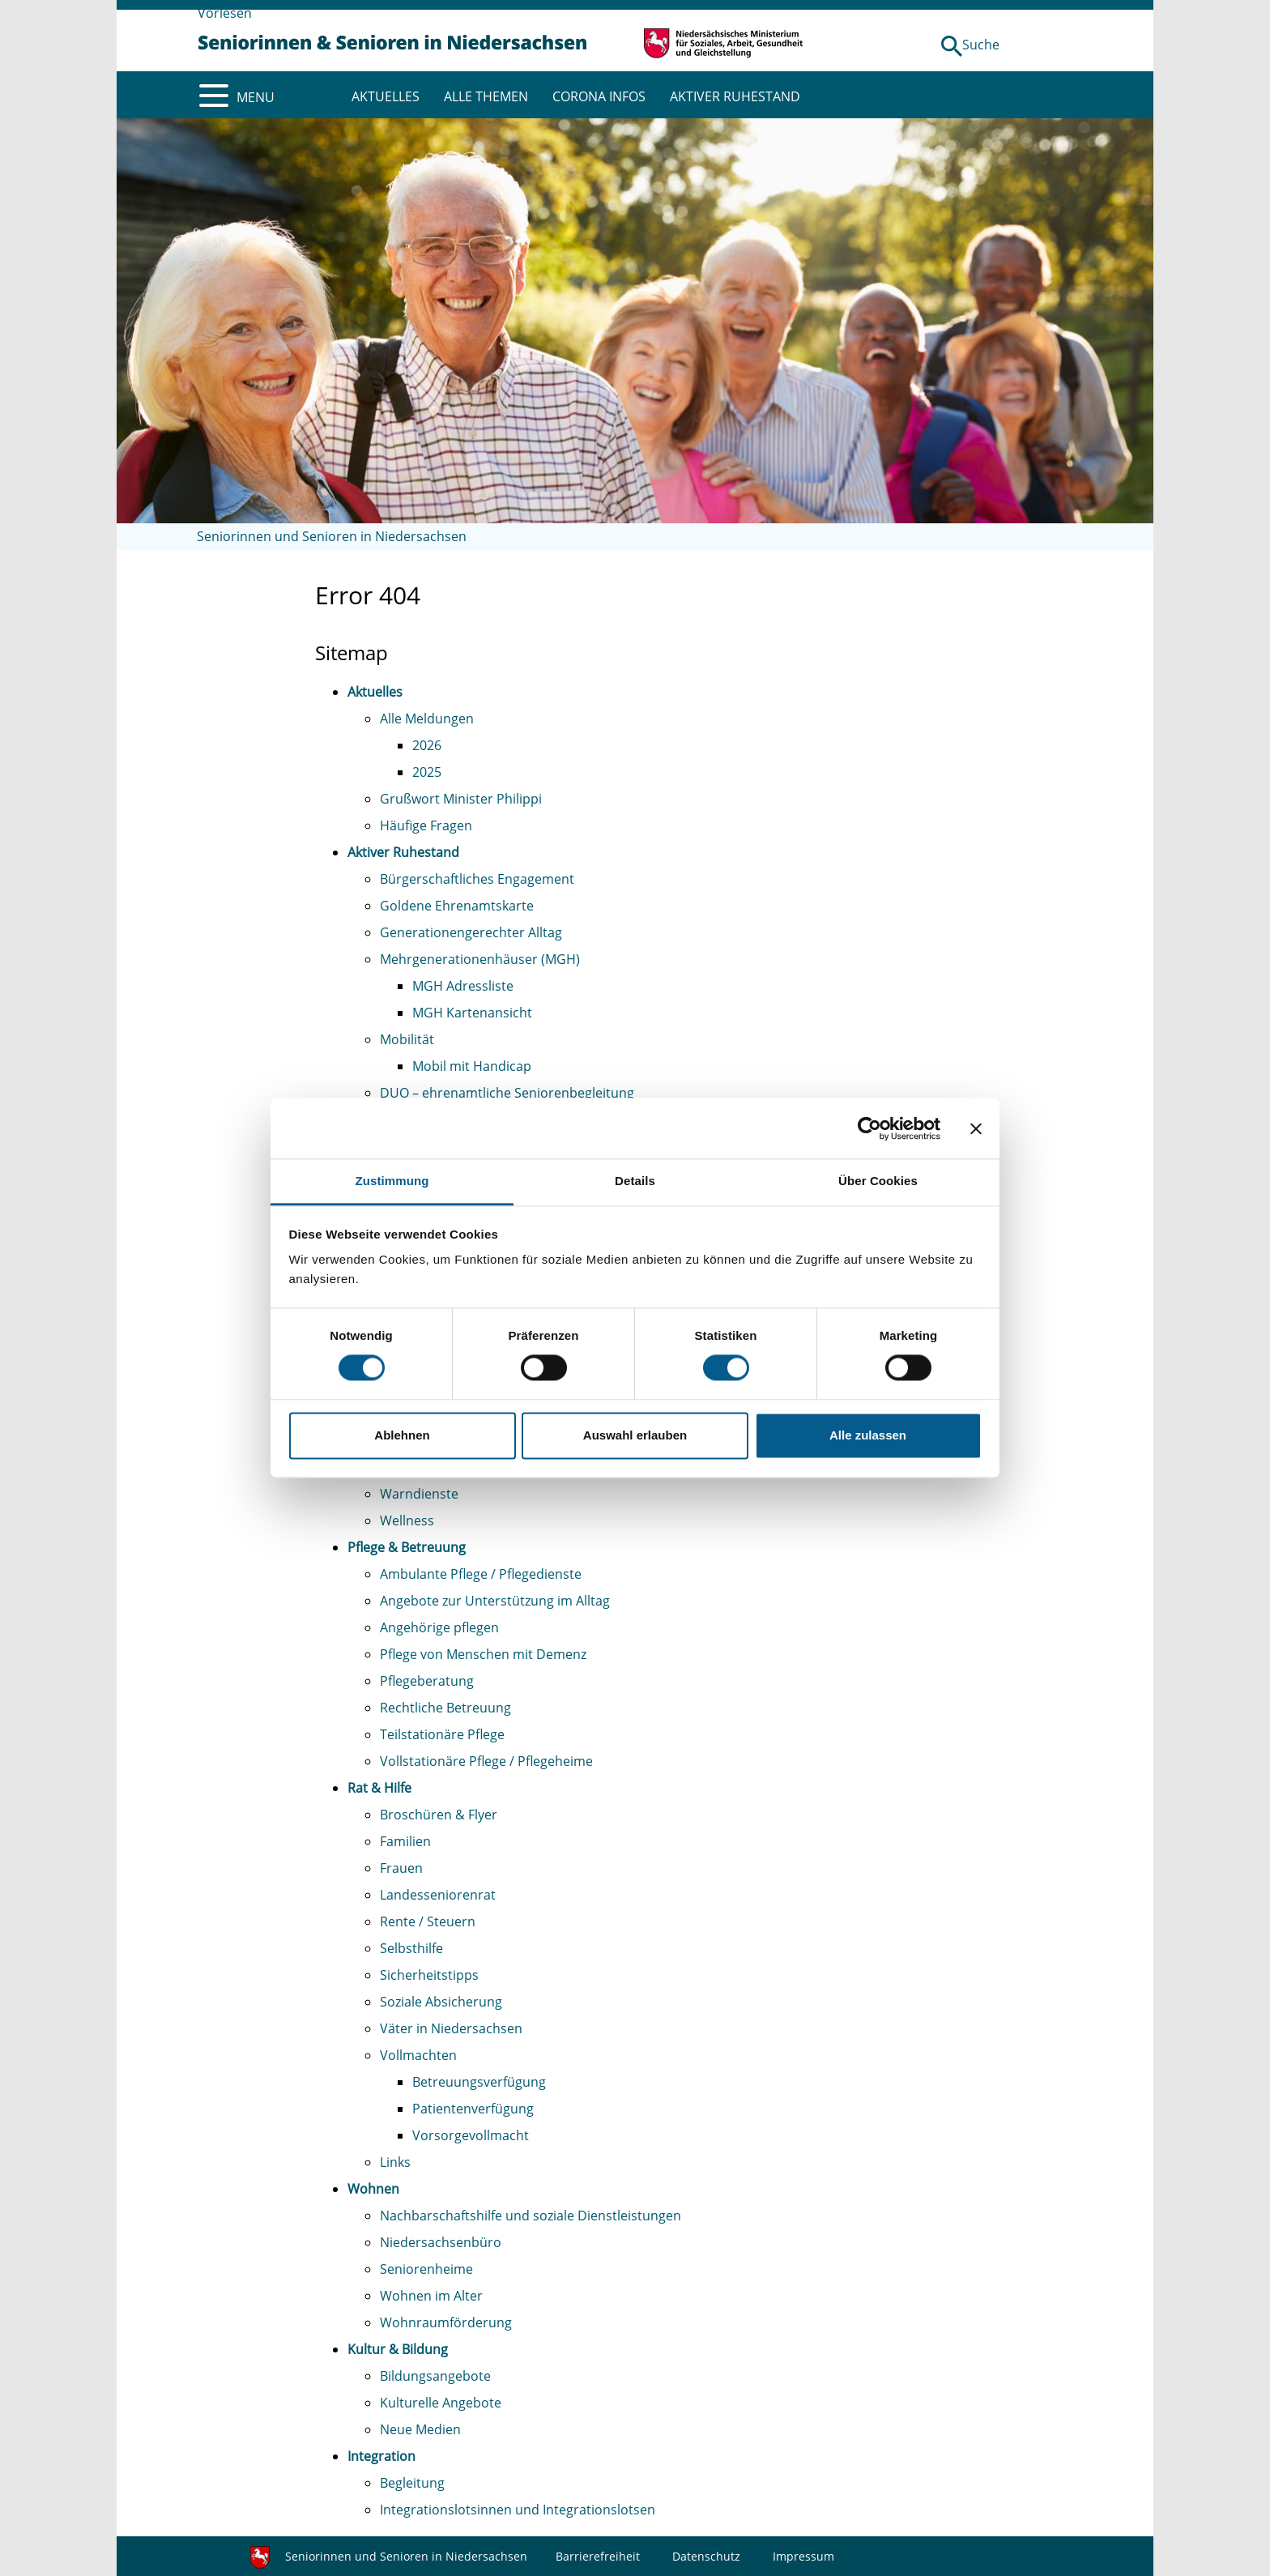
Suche (980, 44)
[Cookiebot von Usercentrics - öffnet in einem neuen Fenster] (869, 1128)
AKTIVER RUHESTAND (735, 96)
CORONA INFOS (599, 96)
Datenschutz (706, 2556)
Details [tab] (635, 1181)
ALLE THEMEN (486, 96)
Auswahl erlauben (635, 1435)
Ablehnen (401, 1435)
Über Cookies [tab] (878, 1181)
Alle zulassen (867, 1435)
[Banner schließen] (976, 1128)
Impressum (803, 2556)
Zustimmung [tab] (392, 1181)
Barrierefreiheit (598, 2556)
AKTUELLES (386, 96)
